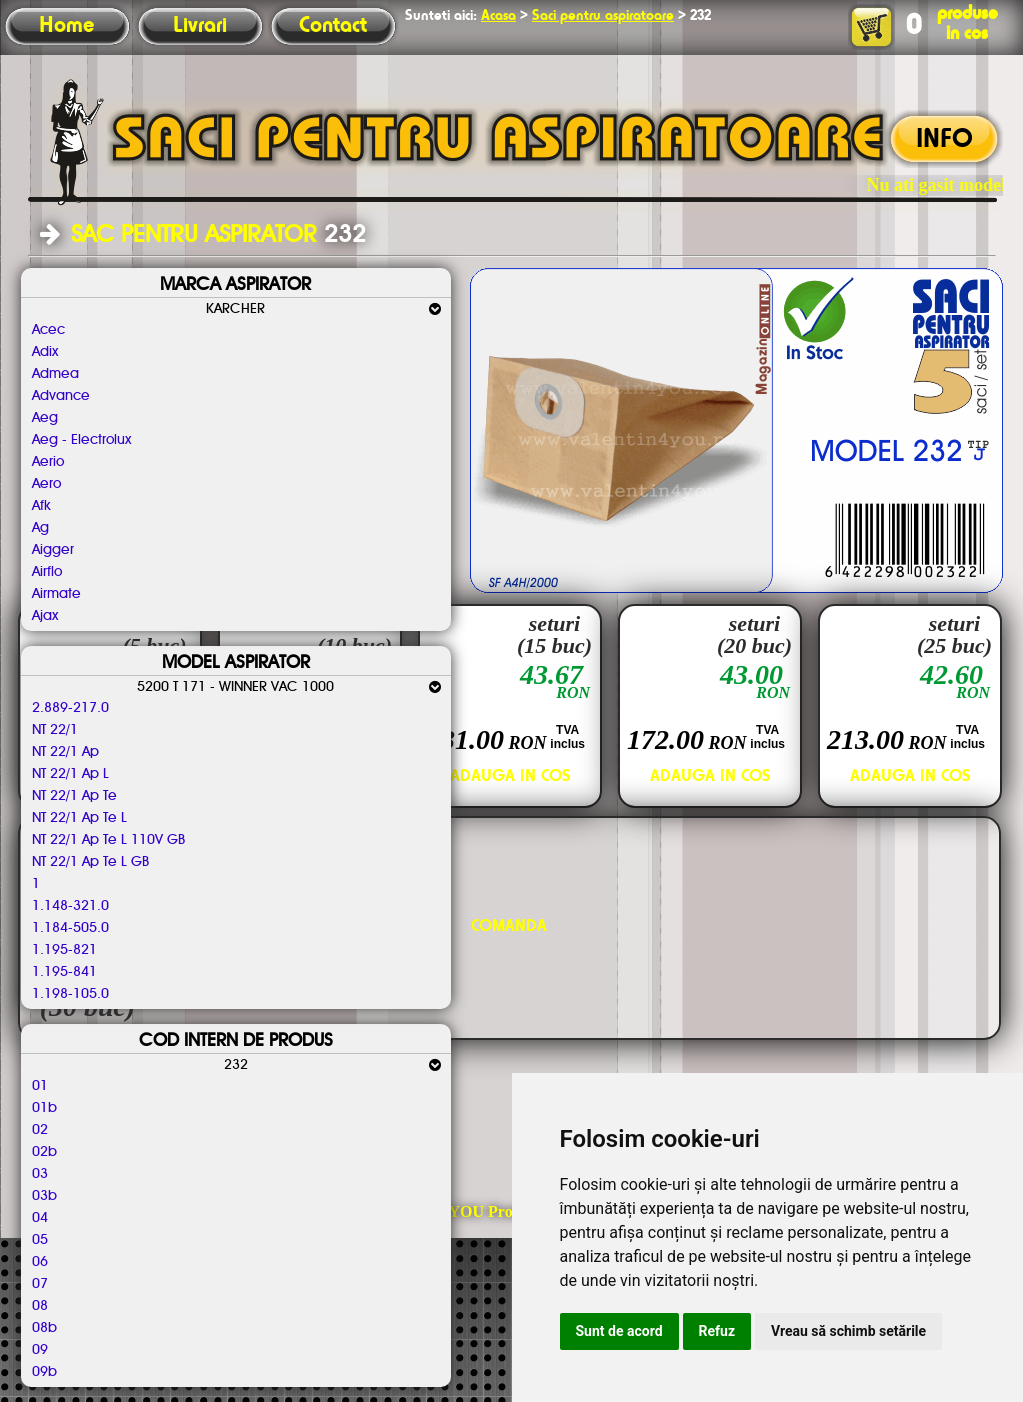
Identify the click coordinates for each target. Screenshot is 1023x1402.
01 (40, 1086)
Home (66, 26)
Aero (46, 484)
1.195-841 (64, 972)
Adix (45, 352)
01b (44, 1108)
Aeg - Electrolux (81, 440)
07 (40, 1284)
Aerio (48, 462)
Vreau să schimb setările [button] (848, 1331)
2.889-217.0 (70, 708)
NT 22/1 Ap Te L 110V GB (108, 840)
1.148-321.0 (70, 906)
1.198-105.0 (70, 994)
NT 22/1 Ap (65, 752)
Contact (333, 26)
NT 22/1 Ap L (70, 774)
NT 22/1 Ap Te (74, 796)
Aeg (45, 418)
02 (40, 1130)
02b (44, 1152)
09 (40, 1350)
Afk (41, 506)
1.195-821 (64, 950)
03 (40, 1174)
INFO (944, 140)
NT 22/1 (55, 730)
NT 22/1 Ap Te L (79, 818)
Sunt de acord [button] (619, 1331)
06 (40, 1262)
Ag (40, 528)
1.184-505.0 (70, 928)
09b (44, 1372)
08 (40, 1306)
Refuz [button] (717, 1331)
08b (44, 1328)
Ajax (45, 616)
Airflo (47, 572)
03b (44, 1196)
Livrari (200, 26)
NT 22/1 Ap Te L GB (90, 862)
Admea (55, 374)
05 (40, 1240)
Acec (48, 330)
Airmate (56, 594)
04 (40, 1218)
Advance (61, 396)
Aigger (53, 550)
